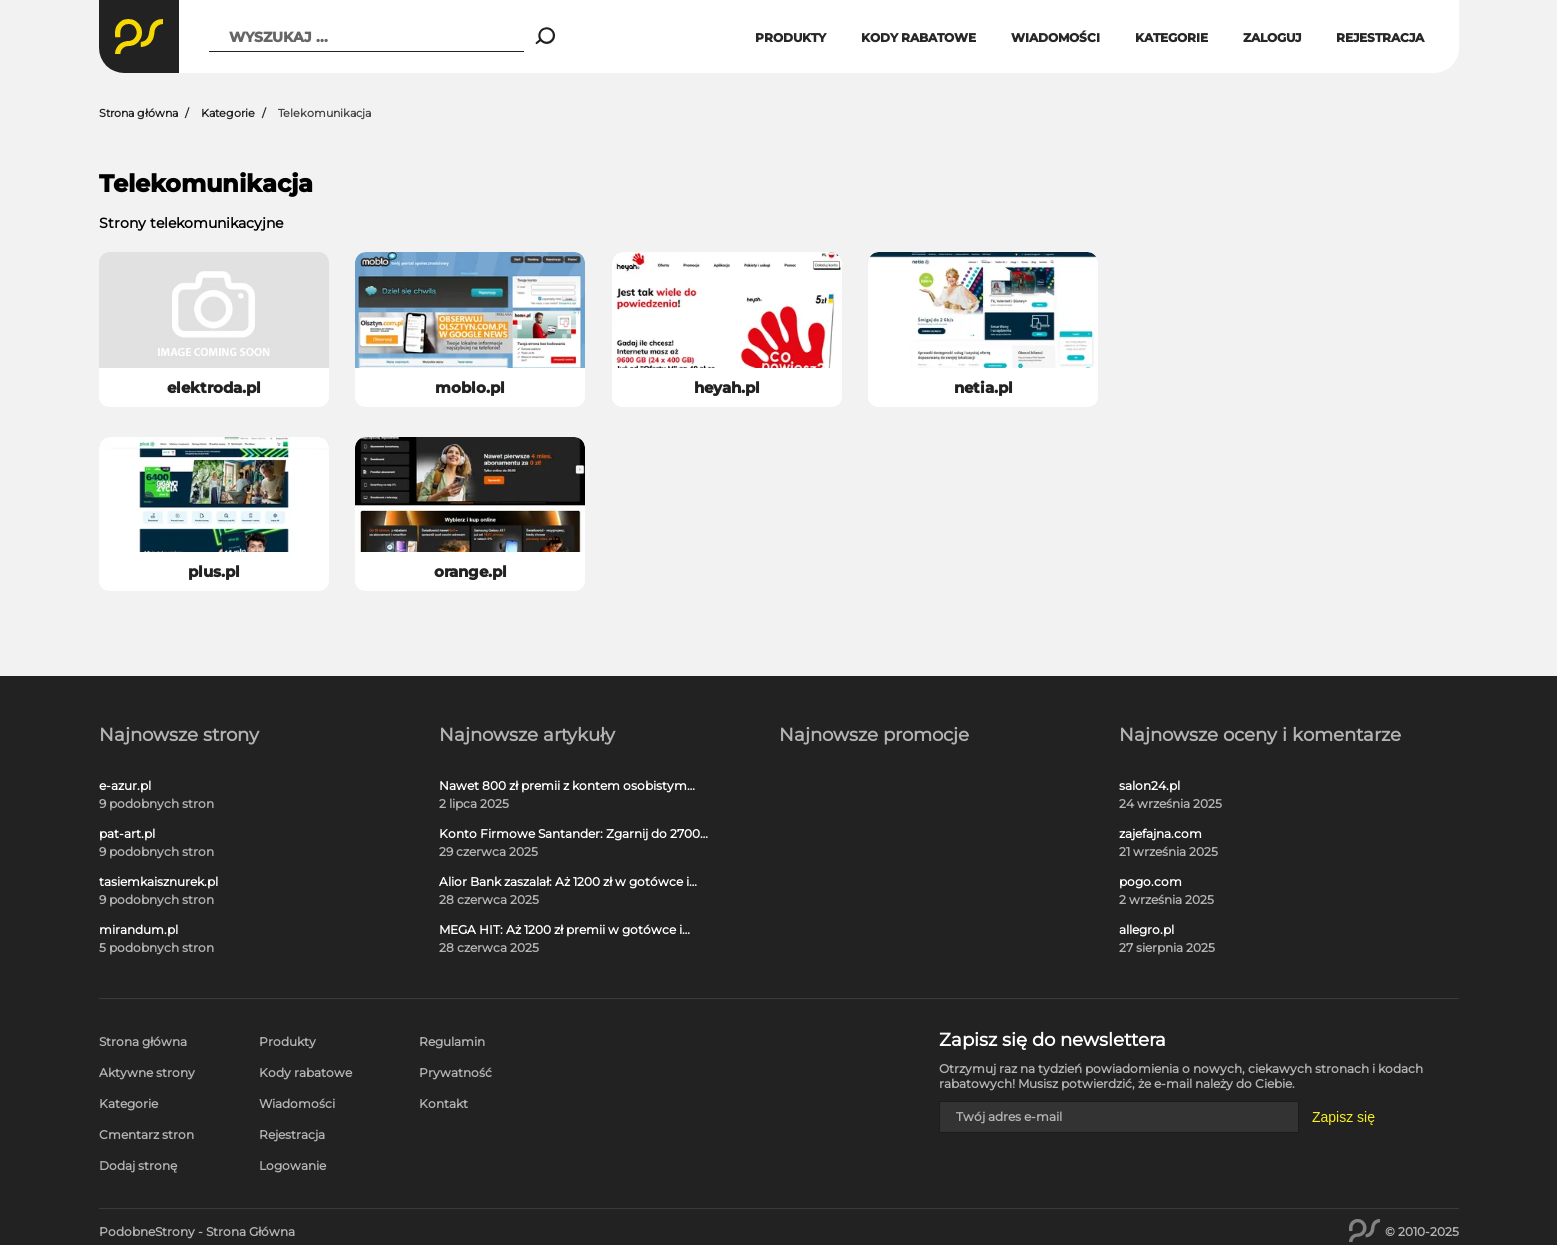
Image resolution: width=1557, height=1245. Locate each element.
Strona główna (138, 113)
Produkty (790, 37)
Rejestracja (1380, 37)
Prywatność (455, 1072)
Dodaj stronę (138, 1165)
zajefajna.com (1160, 834)
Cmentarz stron (146, 1134)
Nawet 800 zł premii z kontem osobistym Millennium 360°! (563, 786)
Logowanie (292, 1165)
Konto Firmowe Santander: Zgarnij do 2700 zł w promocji (569, 834)
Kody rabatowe (918, 37)
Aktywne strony (147, 1072)
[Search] (545, 37)
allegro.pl (1146, 930)
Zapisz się (1343, 1117)
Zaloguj (1272, 37)
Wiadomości (1055, 37)
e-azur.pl (125, 786)
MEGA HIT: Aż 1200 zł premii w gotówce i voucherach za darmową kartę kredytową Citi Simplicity (565, 930)
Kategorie (1171, 37)
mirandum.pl (138, 930)
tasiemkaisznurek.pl (158, 882)
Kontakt (443, 1103)
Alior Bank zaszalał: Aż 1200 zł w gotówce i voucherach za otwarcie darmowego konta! (570, 882)
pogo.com (1150, 882)
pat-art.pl (127, 834)
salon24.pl (1149, 786)
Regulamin (452, 1041)
